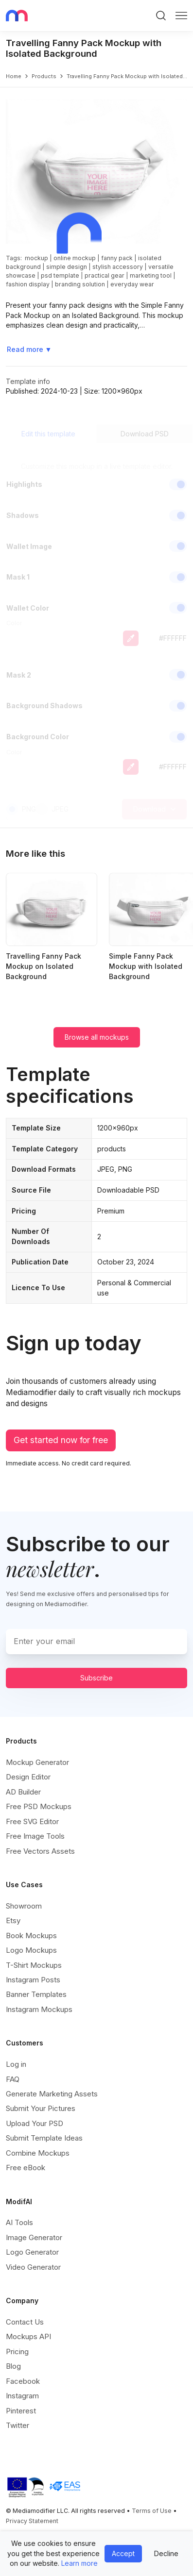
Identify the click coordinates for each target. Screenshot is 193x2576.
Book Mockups (31, 1935)
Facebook (23, 2381)
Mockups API (28, 2336)
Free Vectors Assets (40, 1851)
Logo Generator (32, 2252)
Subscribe (96, 1678)
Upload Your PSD (34, 2123)
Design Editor (28, 1776)
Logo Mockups (31, 1950)
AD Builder (23, 1791)
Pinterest (21, 2410)
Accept (123, 2553)
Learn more (79, 2563)
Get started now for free (61, 1440)
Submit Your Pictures (40, 2108)
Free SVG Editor (32, 1821)
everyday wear (132, 284)
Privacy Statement (32, 2521)
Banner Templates (36, 1994)
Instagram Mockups (39, 2009)
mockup (36, 258)
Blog (13, 2366)
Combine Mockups (38, 2153)
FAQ (12, 2079)
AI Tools (19, 2222)
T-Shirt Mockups (34, 1965)
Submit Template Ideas (44, 2138)
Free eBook (25, 2167)
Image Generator (34, 2237)
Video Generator (33, 2267)
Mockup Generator (37, 1762)
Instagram (22, 2395)
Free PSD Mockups (38, 1806)
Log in (16, 2064)
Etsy (13, 1920)
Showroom (24, 1906)
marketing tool (151, 275)
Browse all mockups (97, 1037)
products (44, 76)
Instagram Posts (33, 1979)
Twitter (17, 2425)
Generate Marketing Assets (52, 2093)
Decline (166, 2553)
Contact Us (25, 2322)
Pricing (17, 2351)
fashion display (28, 284)
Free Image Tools (35, 1836)
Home (13, 76)
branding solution (80, 284)
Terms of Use (152, 2510)
